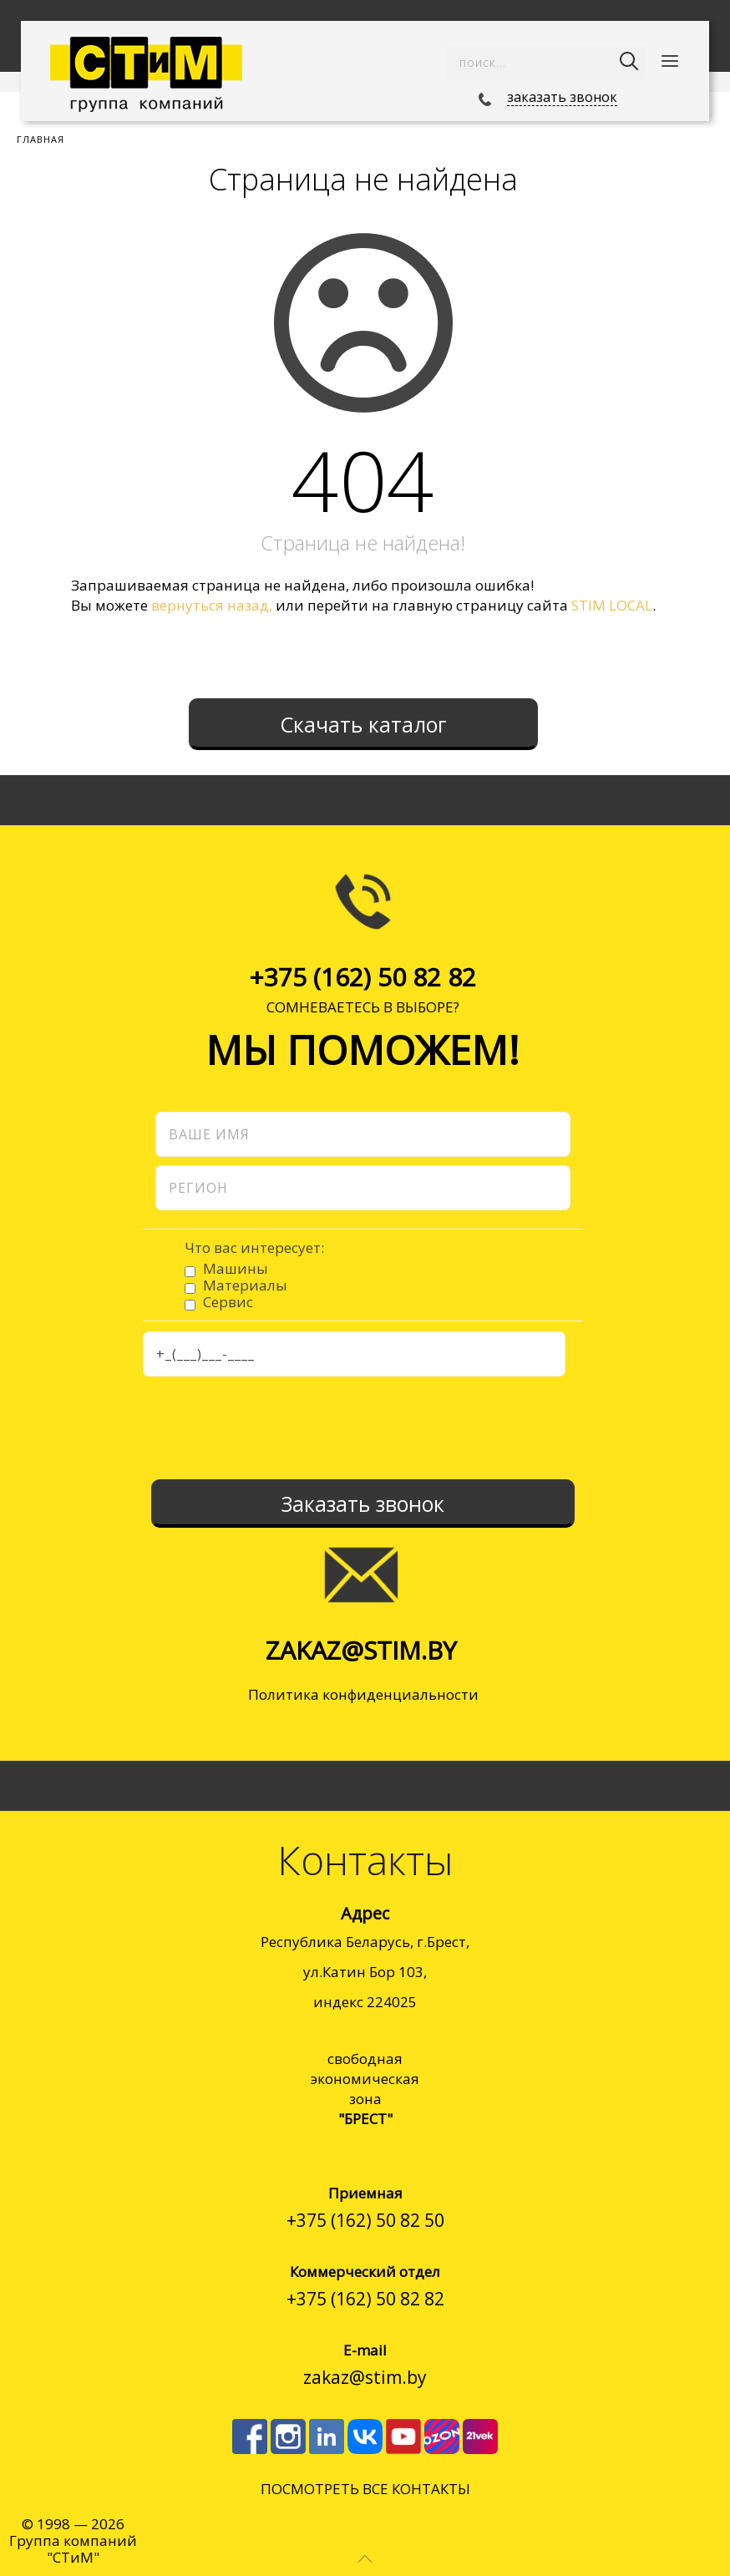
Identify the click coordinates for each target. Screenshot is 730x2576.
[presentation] (362, 1425)
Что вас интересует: (254, 1248)
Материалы (245, 1285)
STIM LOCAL (611, 605)
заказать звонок (562, 97)
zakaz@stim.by (361, 1650)
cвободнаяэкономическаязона (365, 2088)
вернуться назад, (211, 605)
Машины (235, 1268)
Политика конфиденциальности (363, 1694)
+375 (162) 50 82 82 (362, 977)
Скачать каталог (363, 724)
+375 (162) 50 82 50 (365, 2220)
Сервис (228, 1301)
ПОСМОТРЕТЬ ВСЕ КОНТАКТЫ (365, 2488)
